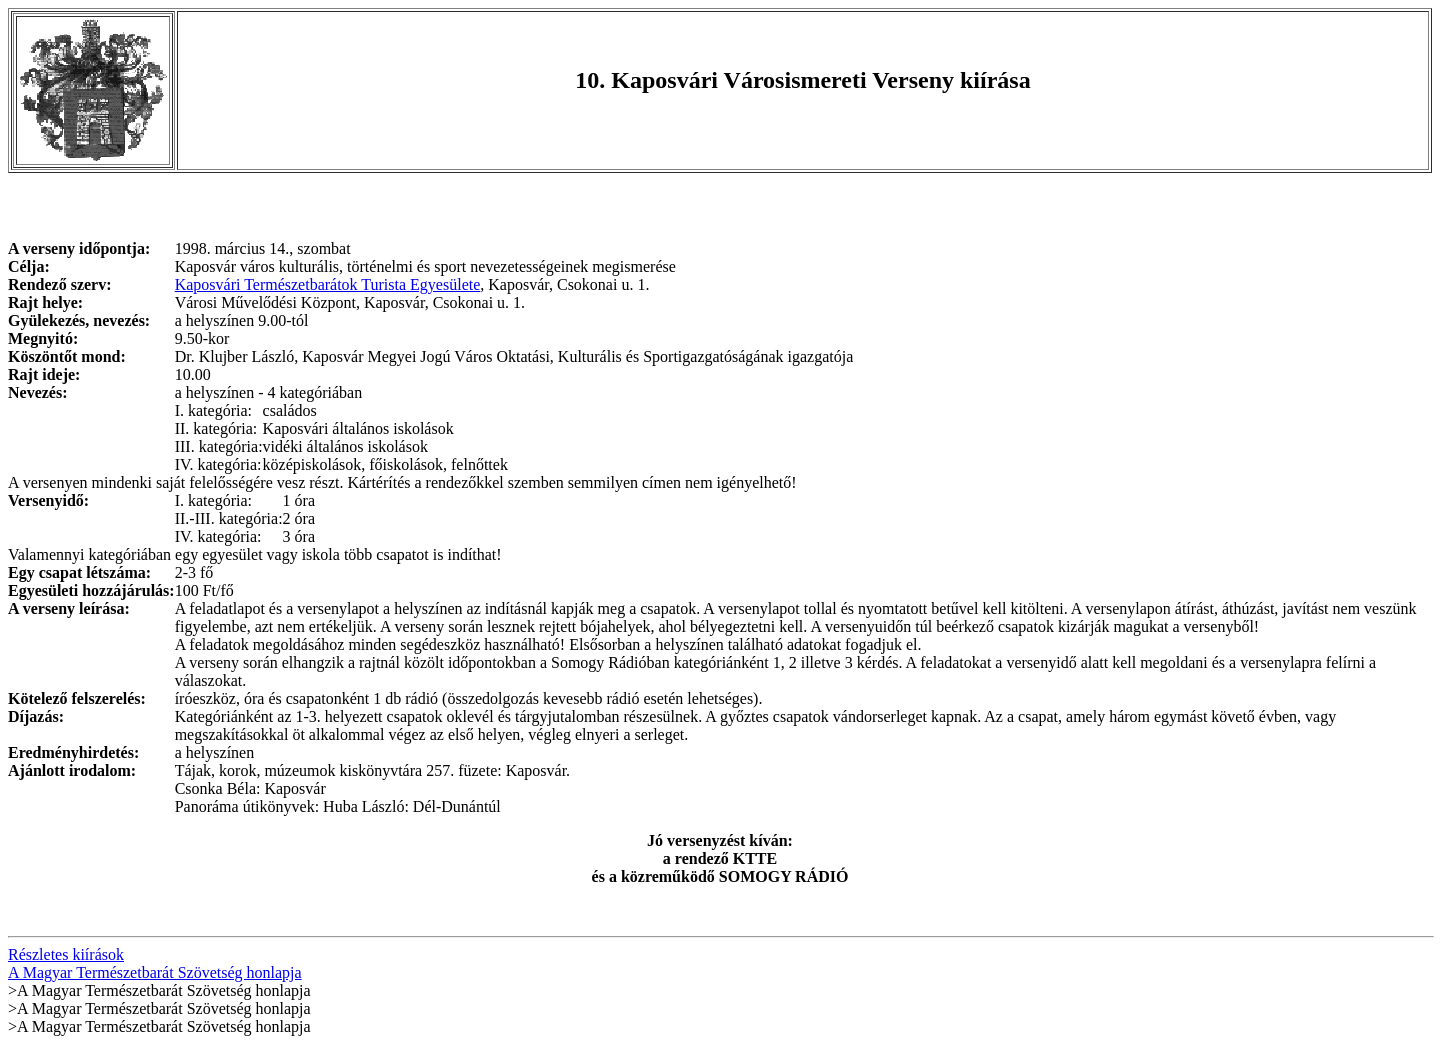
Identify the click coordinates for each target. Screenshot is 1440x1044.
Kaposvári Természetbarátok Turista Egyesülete (328, 284)
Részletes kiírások (66, 954)
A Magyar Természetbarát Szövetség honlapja (155, 972)
